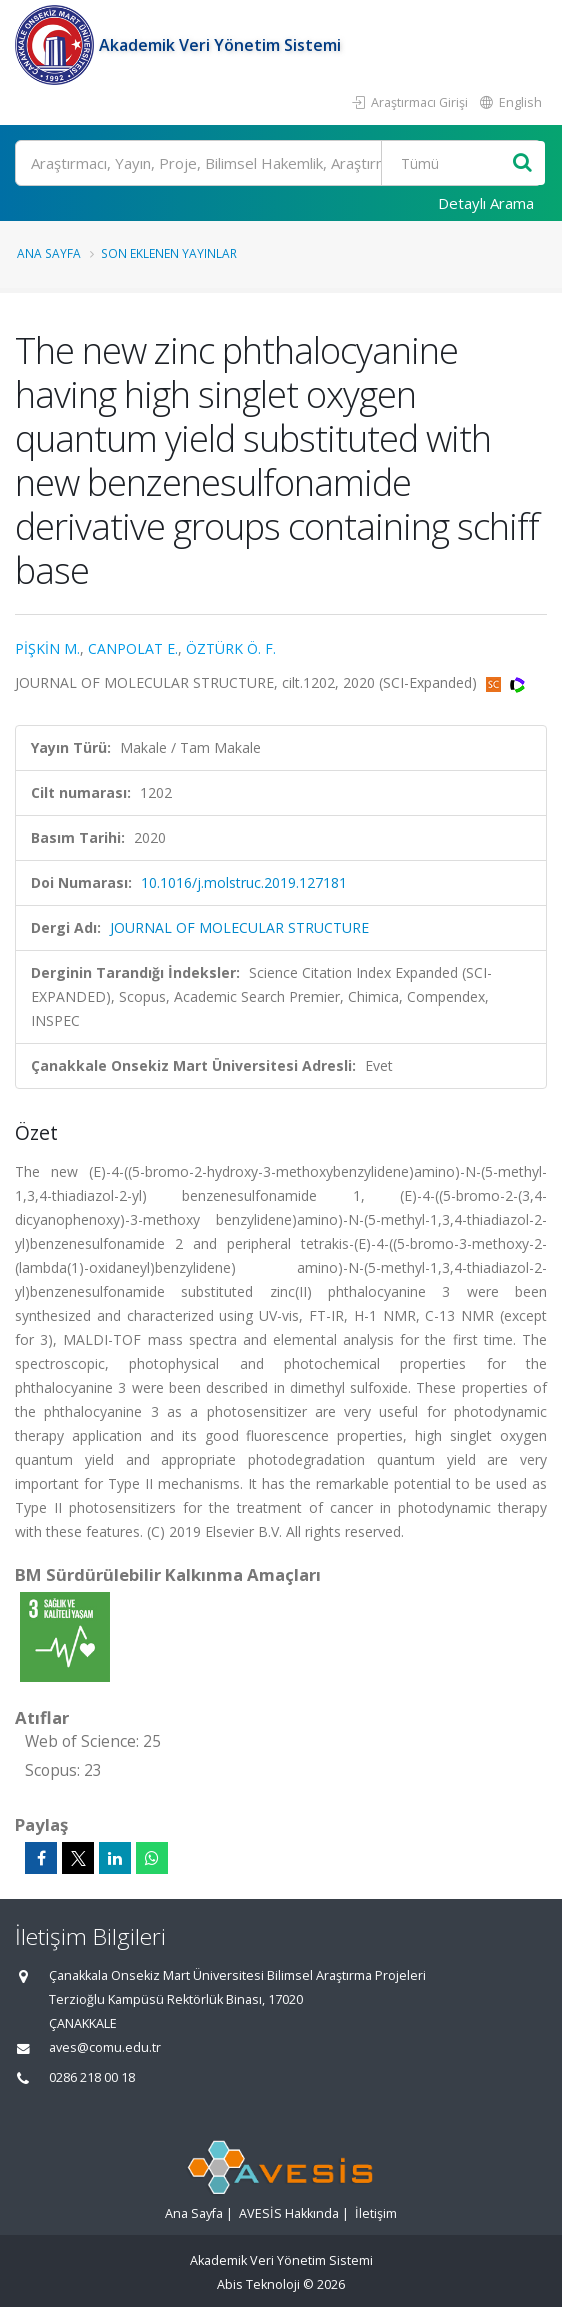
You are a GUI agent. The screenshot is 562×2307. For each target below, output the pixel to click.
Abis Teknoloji (258, 2284)
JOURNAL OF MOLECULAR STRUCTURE (239, 927)
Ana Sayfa (49, 253)
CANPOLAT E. (133, 648)
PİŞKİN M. (47, 648)
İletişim (376, 2213)
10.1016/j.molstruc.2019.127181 (244, 882)
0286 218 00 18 (92, 2077)
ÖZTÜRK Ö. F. (231, 648)
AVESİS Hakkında (289, 2213)
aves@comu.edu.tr (105, 2047)
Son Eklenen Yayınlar (169, 253)
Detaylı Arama (486, 203)
